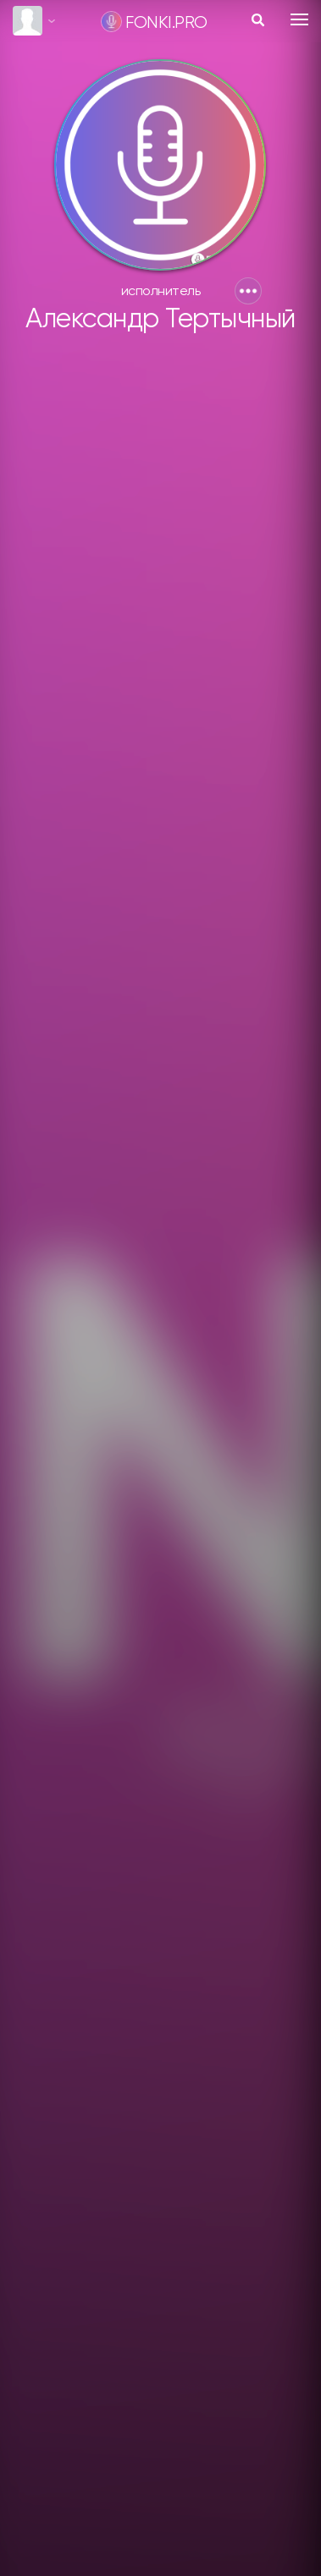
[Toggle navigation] (299, 19)
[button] (248, 291)
